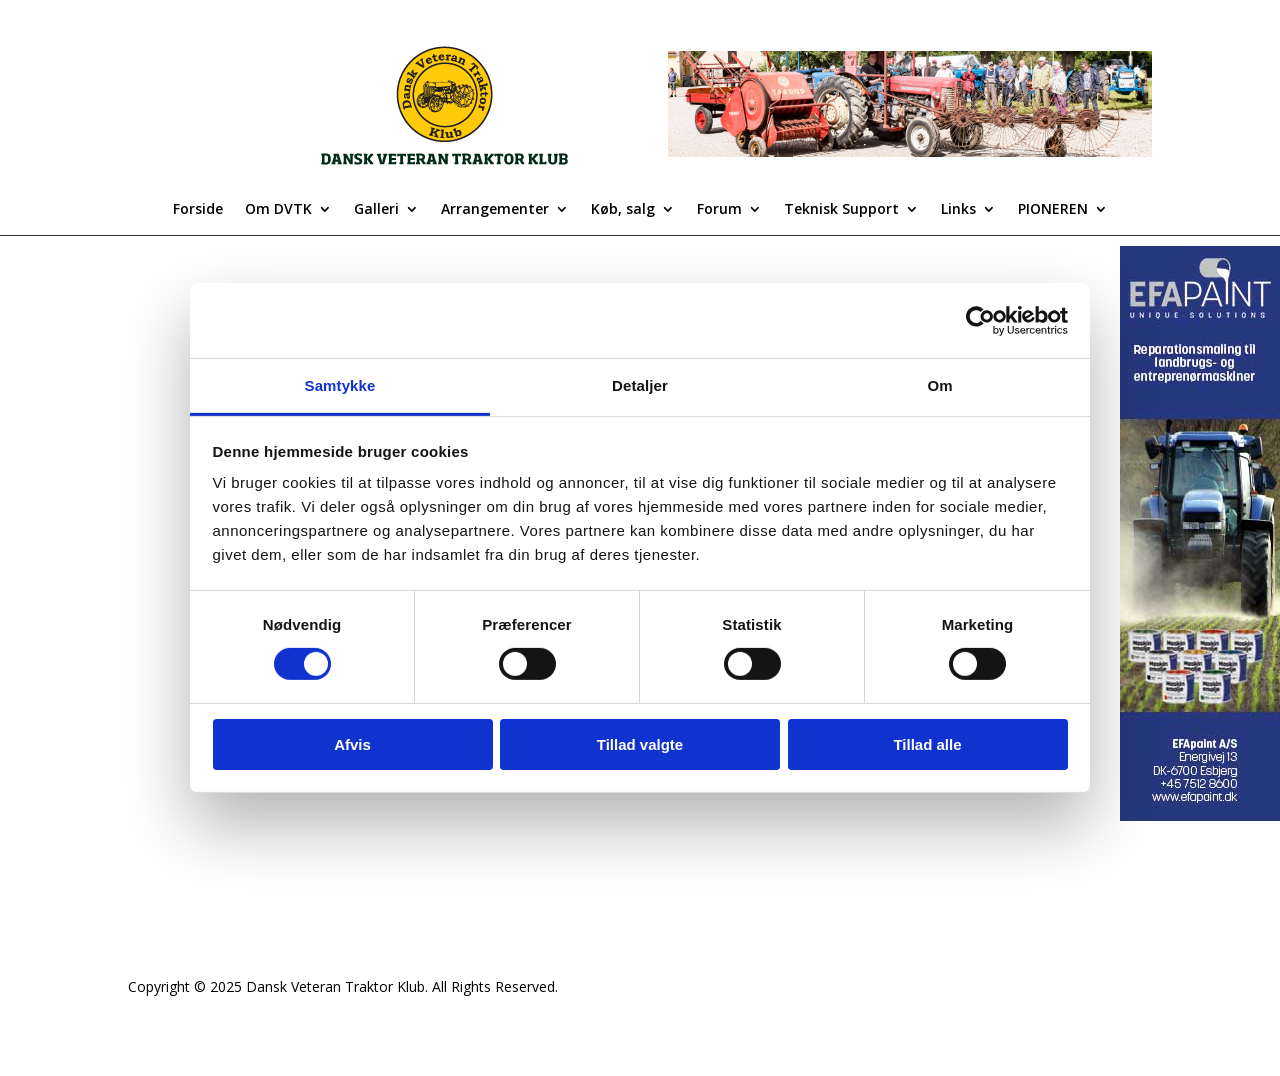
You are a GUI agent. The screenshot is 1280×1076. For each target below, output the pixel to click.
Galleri (376, 210)
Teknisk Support (841, 210)
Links (958, 210)
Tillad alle (927, 744)
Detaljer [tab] (640, 385)
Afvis (352, 744)
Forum (719, 210)
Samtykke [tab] (340, 385)
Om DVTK (278, 210)
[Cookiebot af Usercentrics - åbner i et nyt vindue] (980, 320)
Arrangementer (495, 210)
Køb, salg (623, 210)
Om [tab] (939, 385)
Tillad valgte (640, 744)
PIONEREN (1053, 210)
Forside (198, 210)
